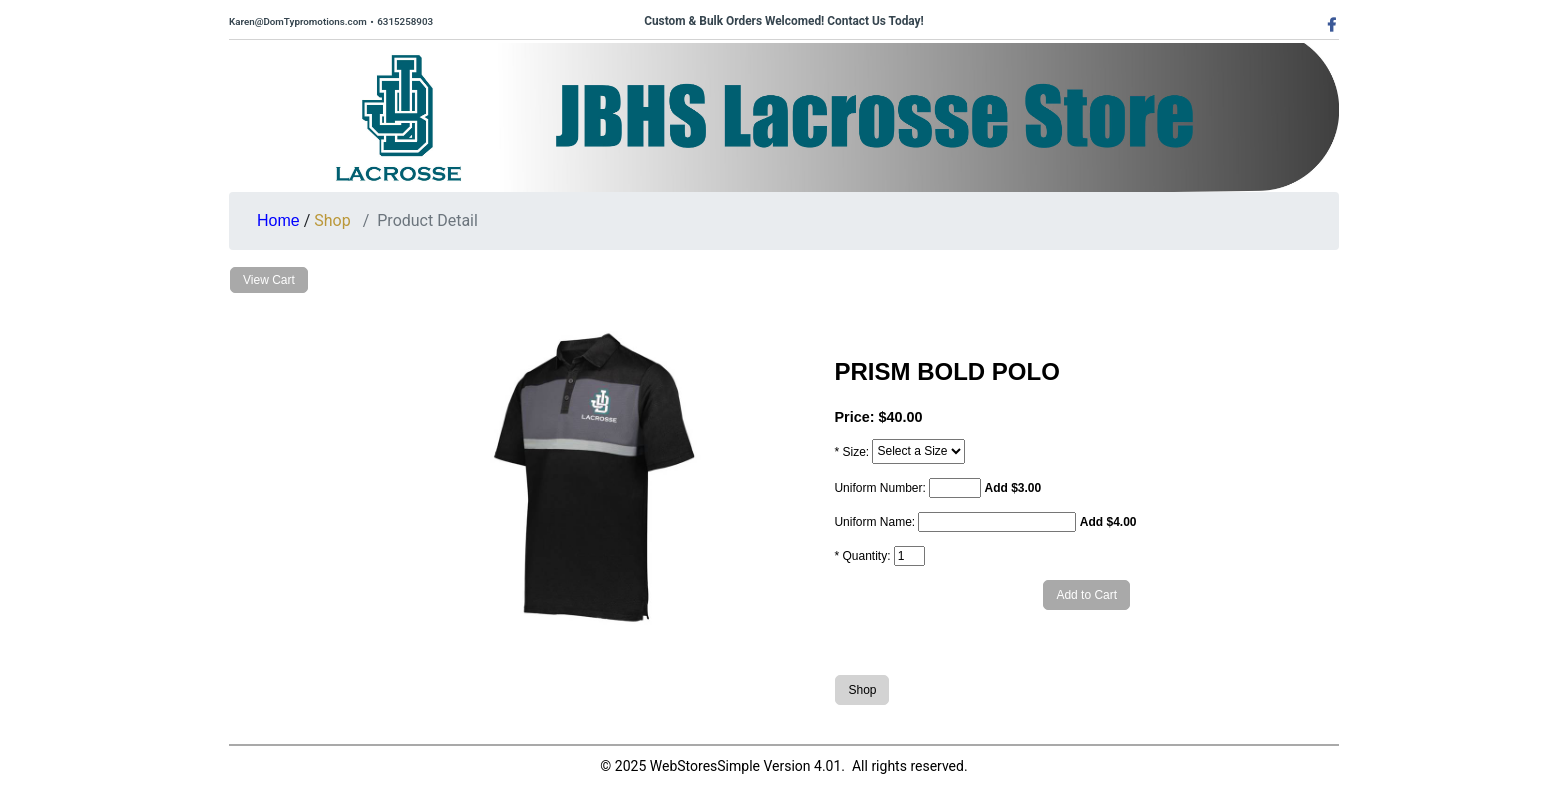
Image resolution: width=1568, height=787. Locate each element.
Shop (332, 220)
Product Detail (427, 220)
